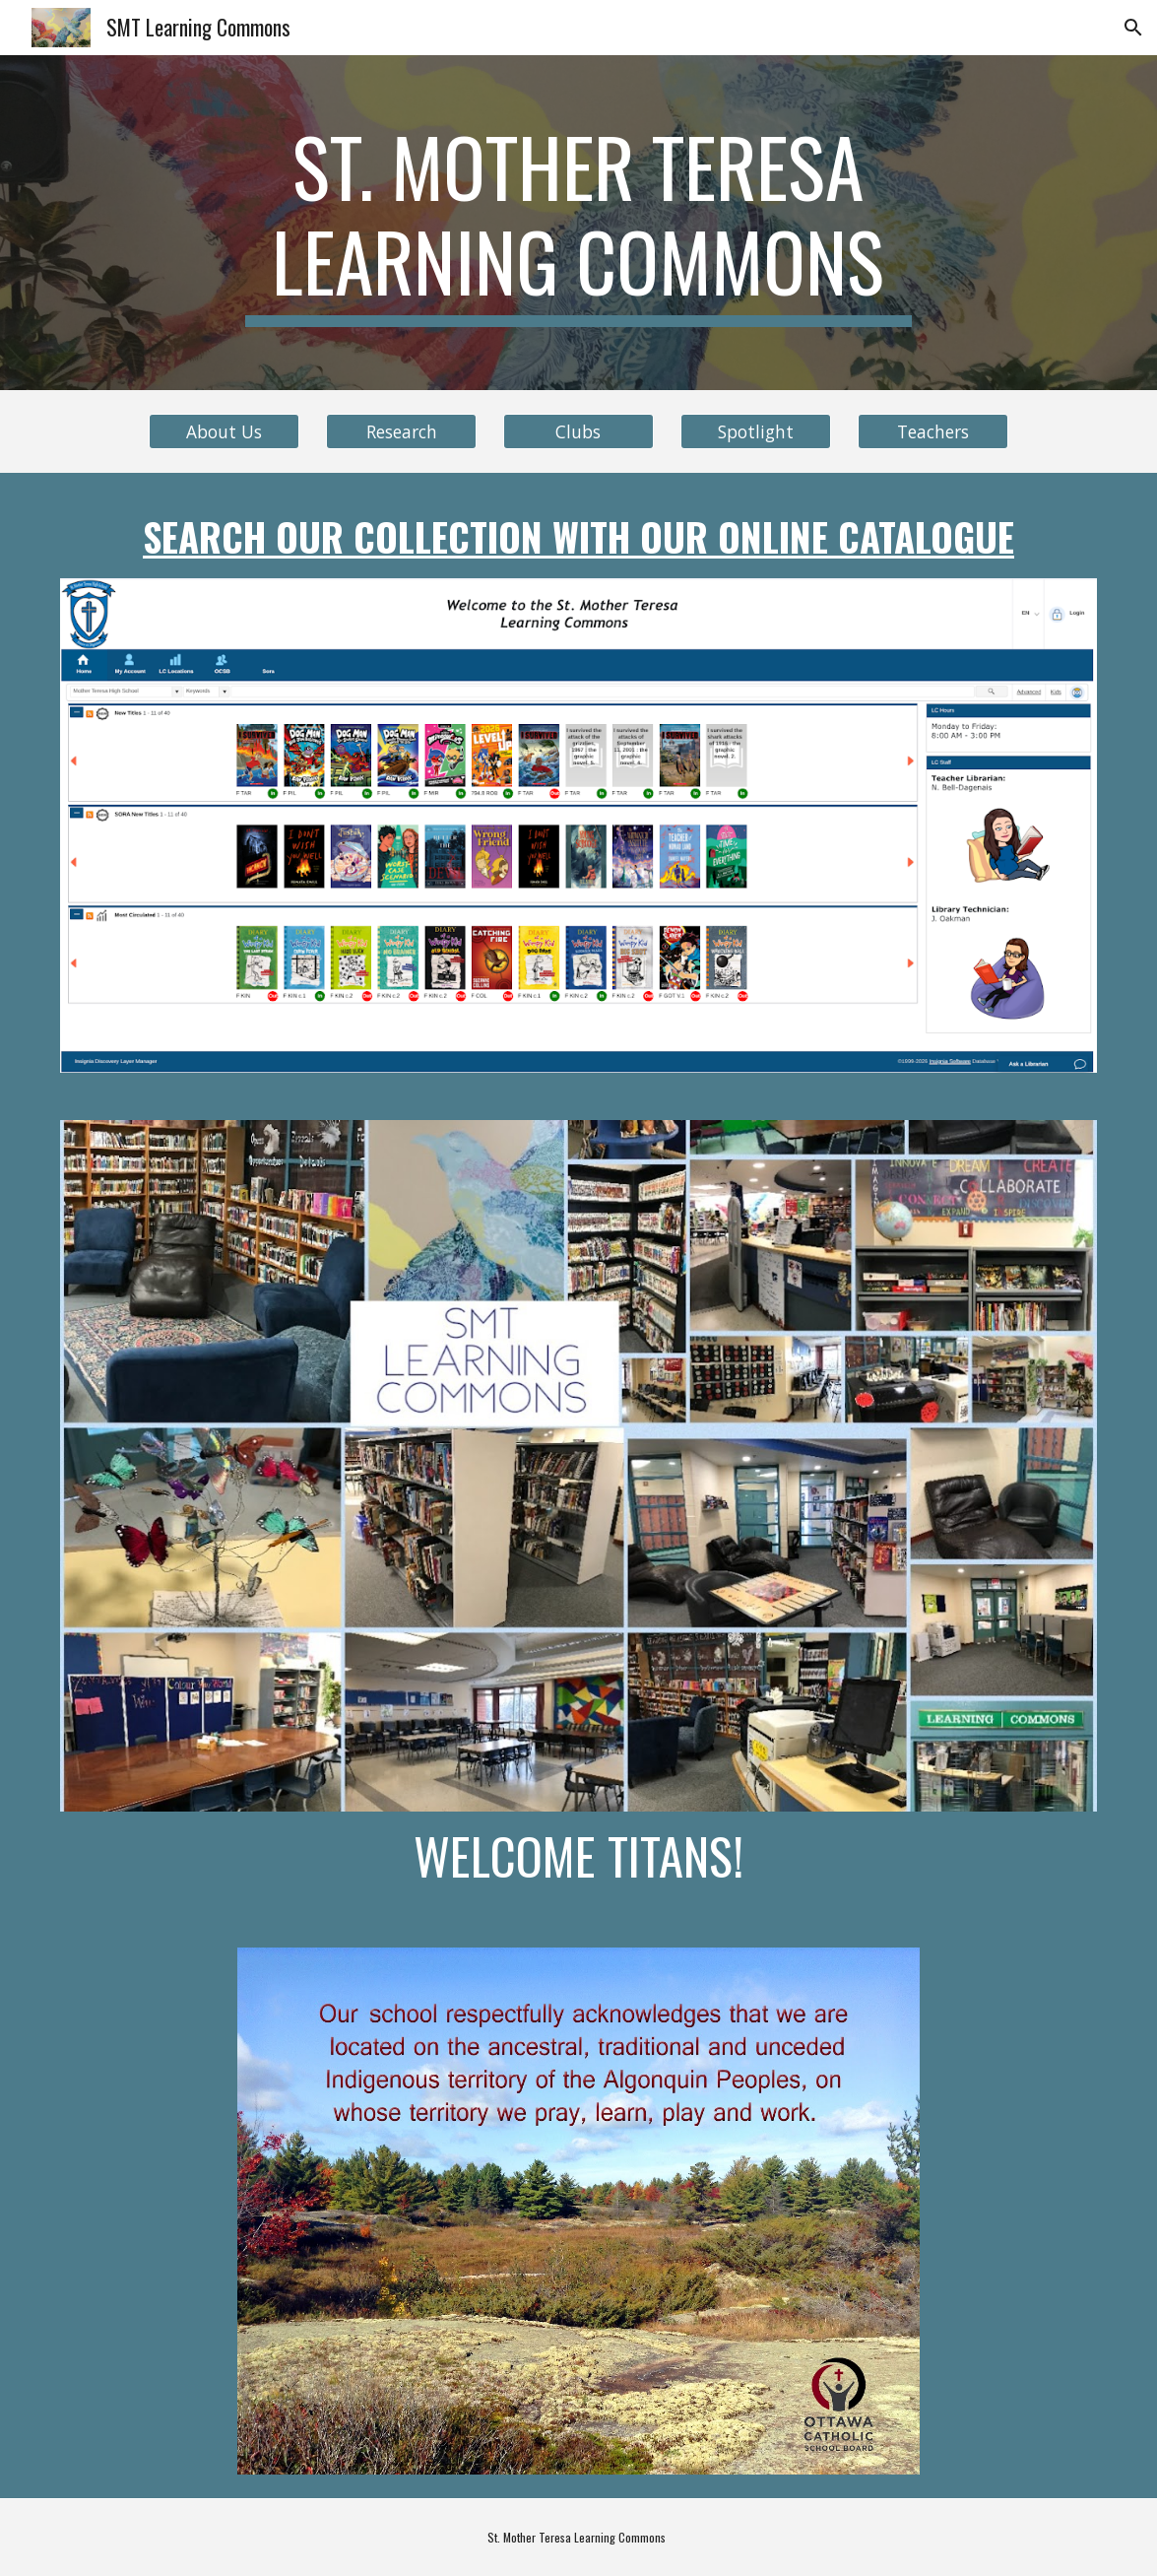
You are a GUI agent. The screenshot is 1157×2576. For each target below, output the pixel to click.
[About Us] (224, 432)
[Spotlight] (755, 432)
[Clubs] (578, 432)
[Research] (401, 432)
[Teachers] (933, 432)
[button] (1133, 27)
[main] (578, 222)
